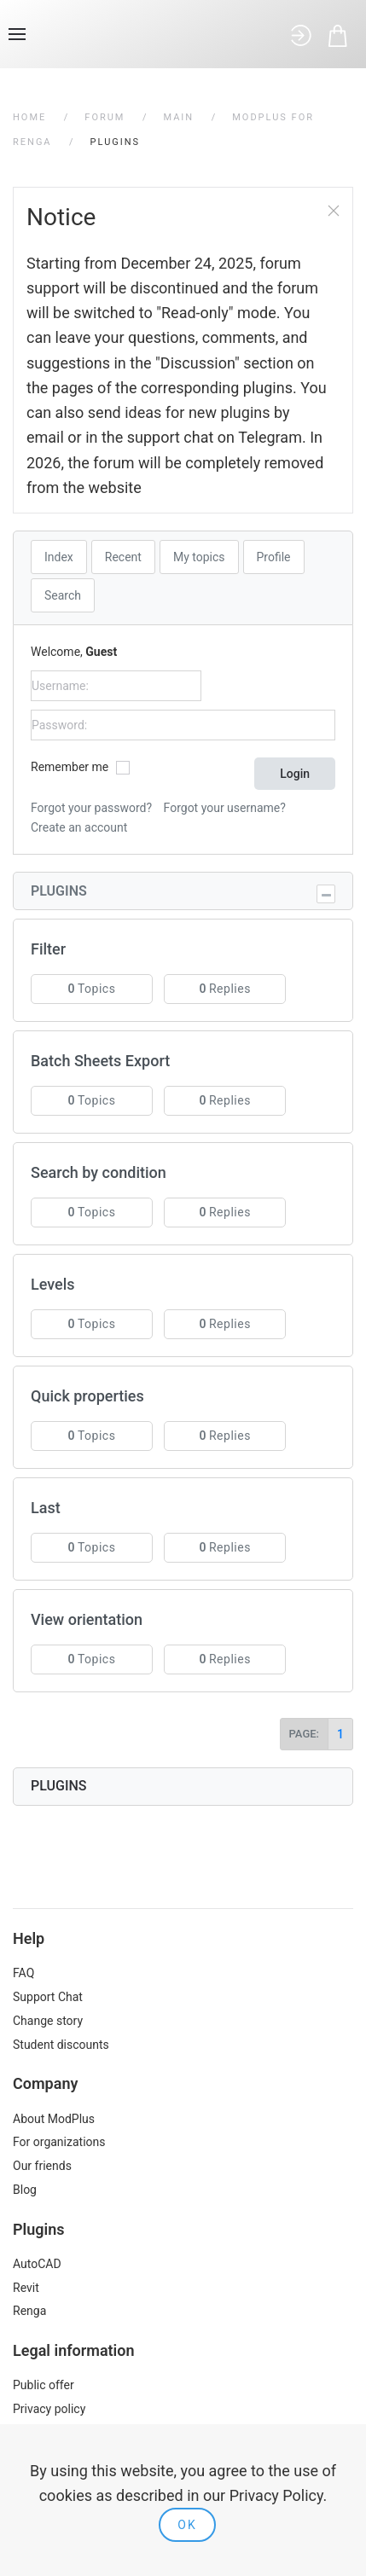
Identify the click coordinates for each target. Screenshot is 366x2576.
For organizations (59, 2142)
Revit (26, 2288)
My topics (199, 557)
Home (29, 117)
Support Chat (48, 1997)
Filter (48, 949)
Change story (48, 2021)
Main (178, 117)
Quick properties (87, 1396)
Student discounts (61, 2044)
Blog (25, 2189)
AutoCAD (37, 2264)
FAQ (23, 1973)
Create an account (79, 827)
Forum (104, 117)
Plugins (59, 891)
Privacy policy (49, 2409)
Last (46, 1508)
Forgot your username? (225, 808)
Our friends (42, 2166)
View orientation (86, 1619)
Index (58, 557)
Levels (53, 1284)
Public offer (43, 2385)
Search (62, 595)
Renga (29, 2311)
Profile (274, 557)
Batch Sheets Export (100, 1061)
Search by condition (98, 1172)
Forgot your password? (91, 808)
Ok (186, 2525)
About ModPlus (54, 2119)
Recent (123, 557)
